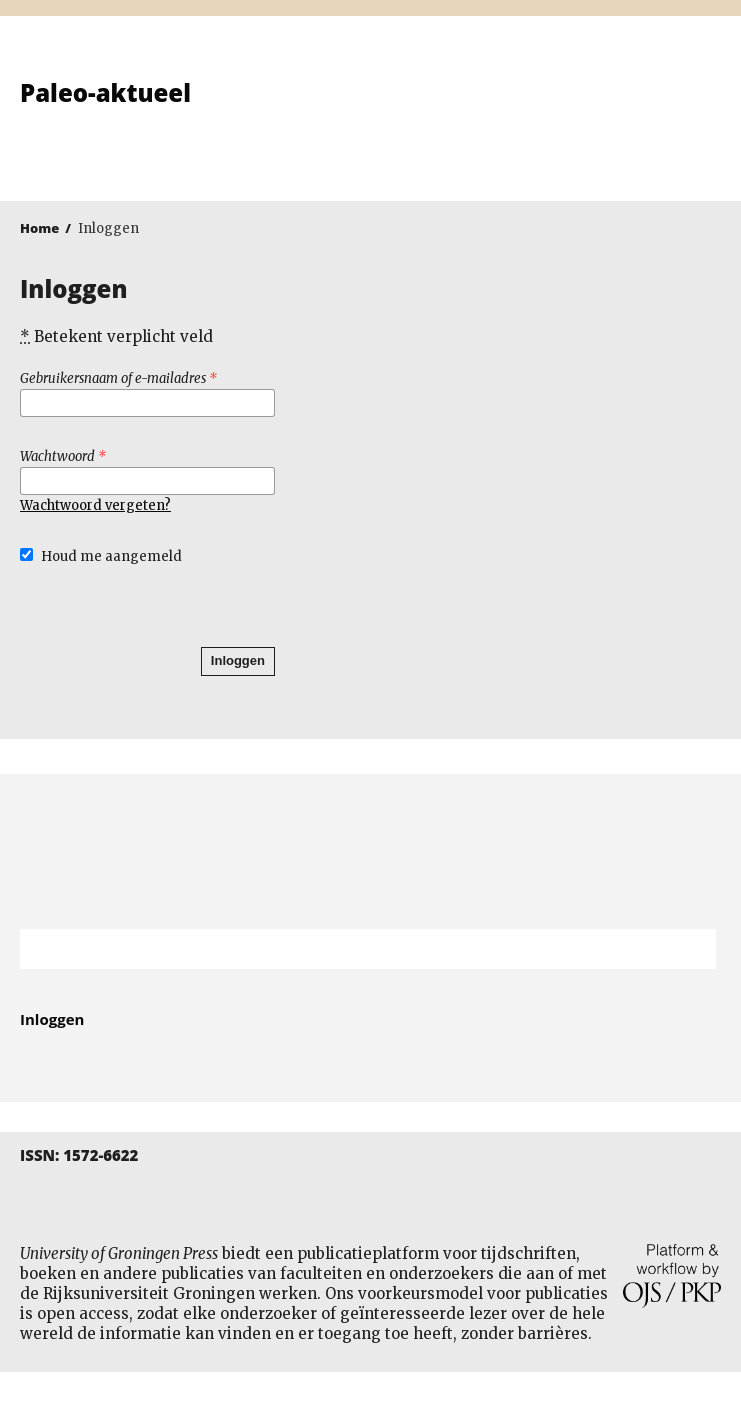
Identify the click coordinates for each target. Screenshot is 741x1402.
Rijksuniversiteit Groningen (370, 851)
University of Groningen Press (551, 121)
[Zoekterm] (343, 949)
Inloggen (238, 660)
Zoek (691, 949)
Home (39, 228)
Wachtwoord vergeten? (95, 505)
